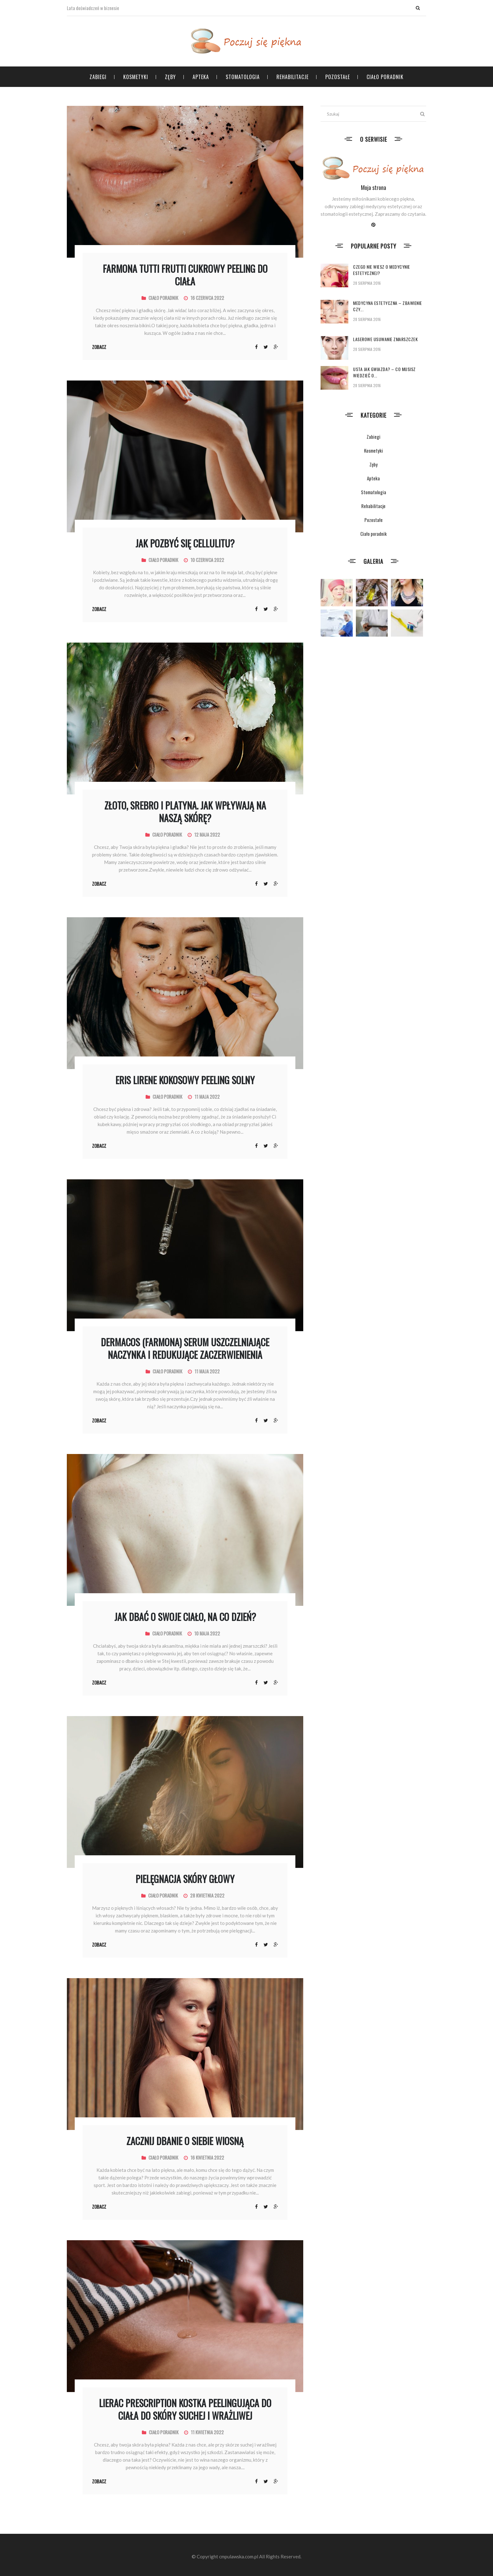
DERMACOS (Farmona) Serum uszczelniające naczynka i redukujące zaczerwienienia (185, 1348)
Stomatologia (243, 77)
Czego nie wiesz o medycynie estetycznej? (381, 269)
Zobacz (99, 346)
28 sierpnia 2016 (367, 283)
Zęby (170, 77)
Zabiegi (98, 77)
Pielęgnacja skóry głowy (185, 1879)
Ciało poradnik (385, 77)
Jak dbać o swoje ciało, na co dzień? (185, 1617)
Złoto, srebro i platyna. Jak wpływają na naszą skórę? (185, 811)
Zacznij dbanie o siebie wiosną (185, 2141)
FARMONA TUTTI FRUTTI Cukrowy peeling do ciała (185, 274)
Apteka (201, 77)
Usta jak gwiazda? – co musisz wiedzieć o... (384, 372)
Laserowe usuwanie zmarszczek (385, 339)
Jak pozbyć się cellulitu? (185, 543)
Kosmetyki (135, 77)
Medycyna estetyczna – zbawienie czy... (387, 306)
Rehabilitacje (292, 77)
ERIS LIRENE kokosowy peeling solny (185, 1080)
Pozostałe (337, 77)
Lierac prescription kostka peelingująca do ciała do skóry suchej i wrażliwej (185, 2409)
